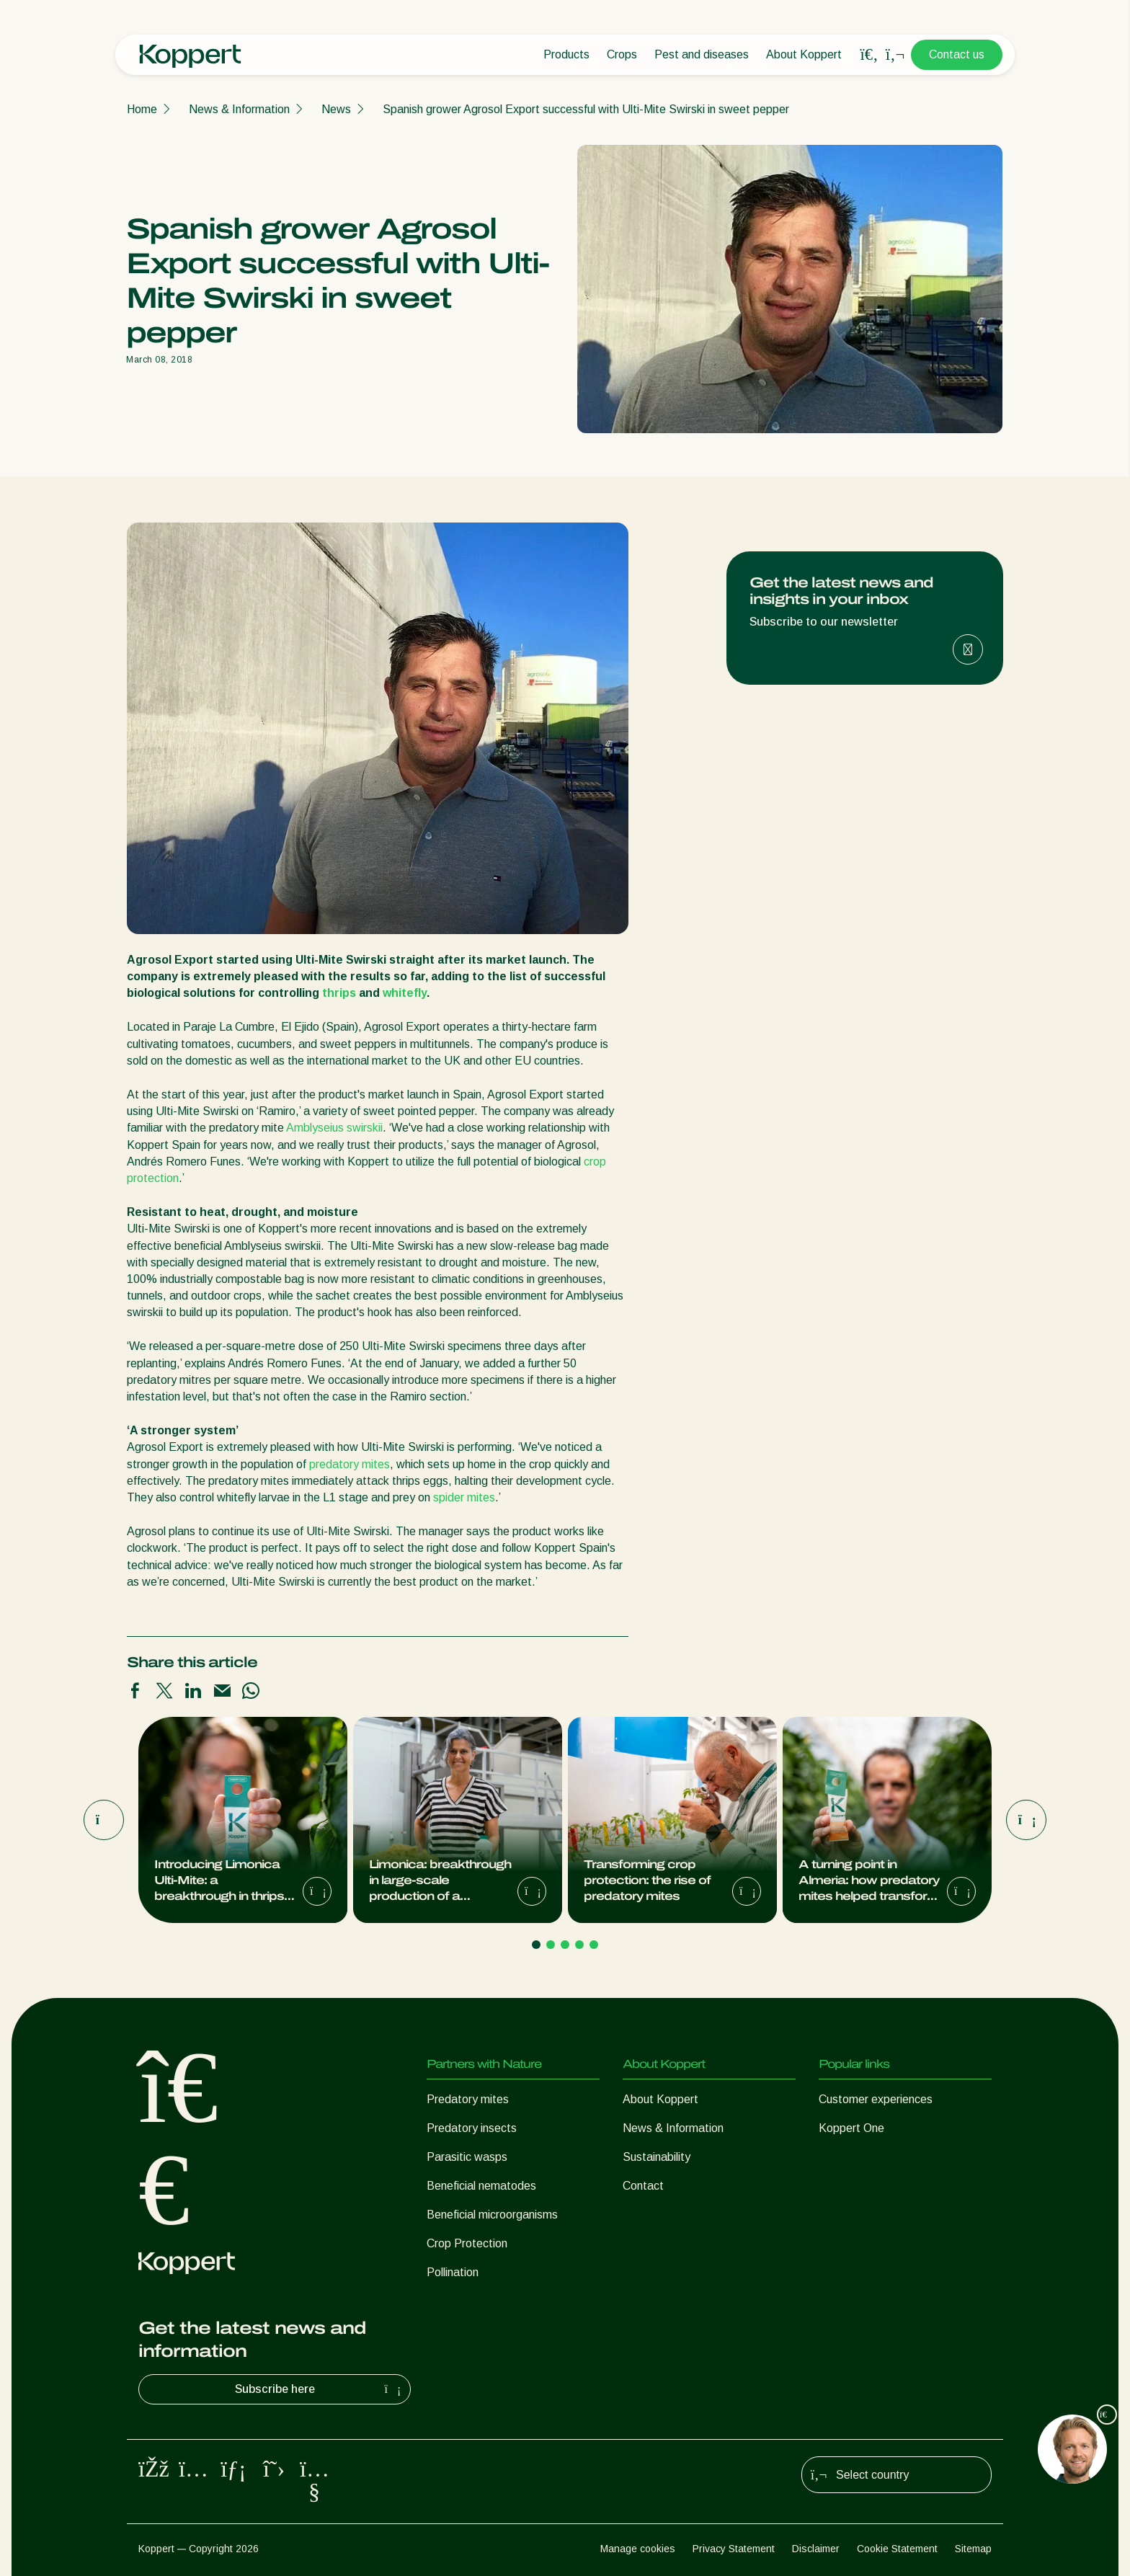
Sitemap (973, 2548)
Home (142, 109)
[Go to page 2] (550, 1944)
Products (566, 54)
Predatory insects (472, 2128)
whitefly (405, 993)
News (336, 109)
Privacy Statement (734, 2548)
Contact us (956, 54)
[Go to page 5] (594, 1944)
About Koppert (804, 54)
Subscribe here (320, 2389)
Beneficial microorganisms (492, 2214)
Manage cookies (637, 2548)
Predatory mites (468, 2099)
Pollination (453, 2272)
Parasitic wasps (467, 2157)
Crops (622, 54)
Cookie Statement (897, 2548)
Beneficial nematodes (481, 2186)
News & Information (239, 109)
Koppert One (851, 2128)
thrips (339, 993)
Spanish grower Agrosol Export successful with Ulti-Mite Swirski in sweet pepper (586, 109)
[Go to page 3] (565, 1944)
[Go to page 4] (579, 1944)
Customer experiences (876, 2099)
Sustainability (656, 2157)
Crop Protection (467, 2243)
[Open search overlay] (869, 54)
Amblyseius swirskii (334, 1128)
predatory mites (349, 1464)
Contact (643, 2186)
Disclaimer (816, 2548)
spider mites (464, 1497)
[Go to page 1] (536, 1944)
